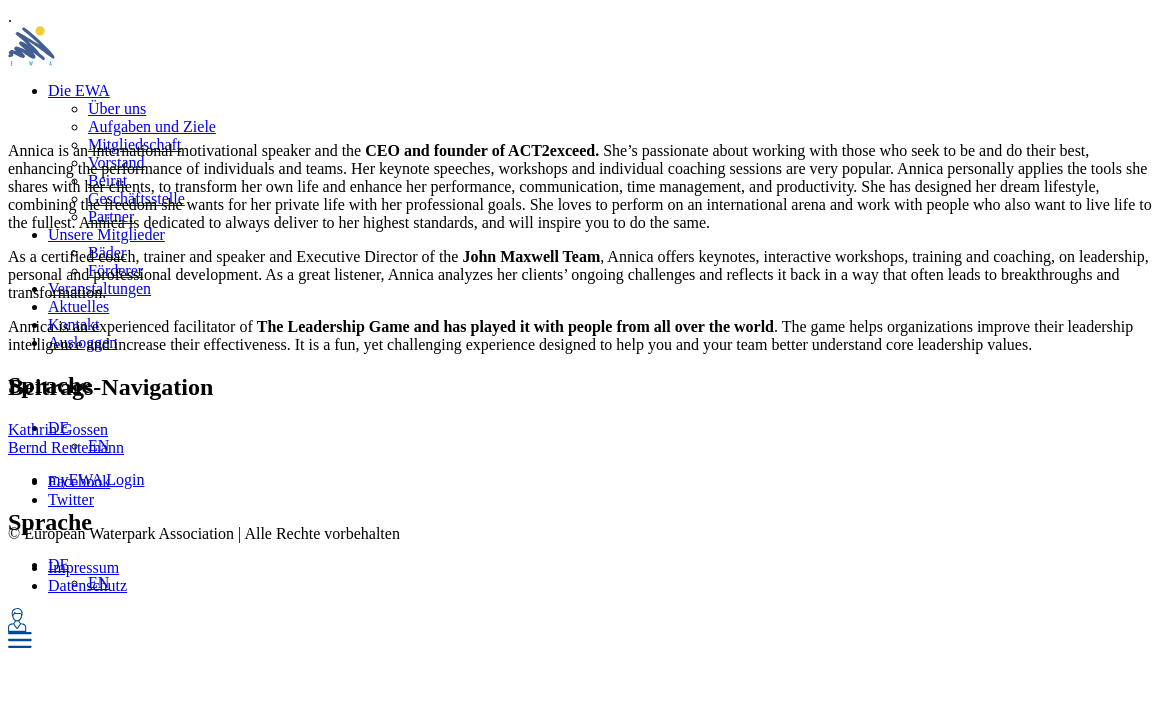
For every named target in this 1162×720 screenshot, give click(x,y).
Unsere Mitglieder (106, 234)
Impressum (83, 567)
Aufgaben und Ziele (152, 126)
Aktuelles (78, 306)
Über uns (117, 108)
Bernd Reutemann (66, 447)
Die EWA (79, 90)
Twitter (71, 499)
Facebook (79, 481)
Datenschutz (87, 585)
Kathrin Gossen (58, 429)
